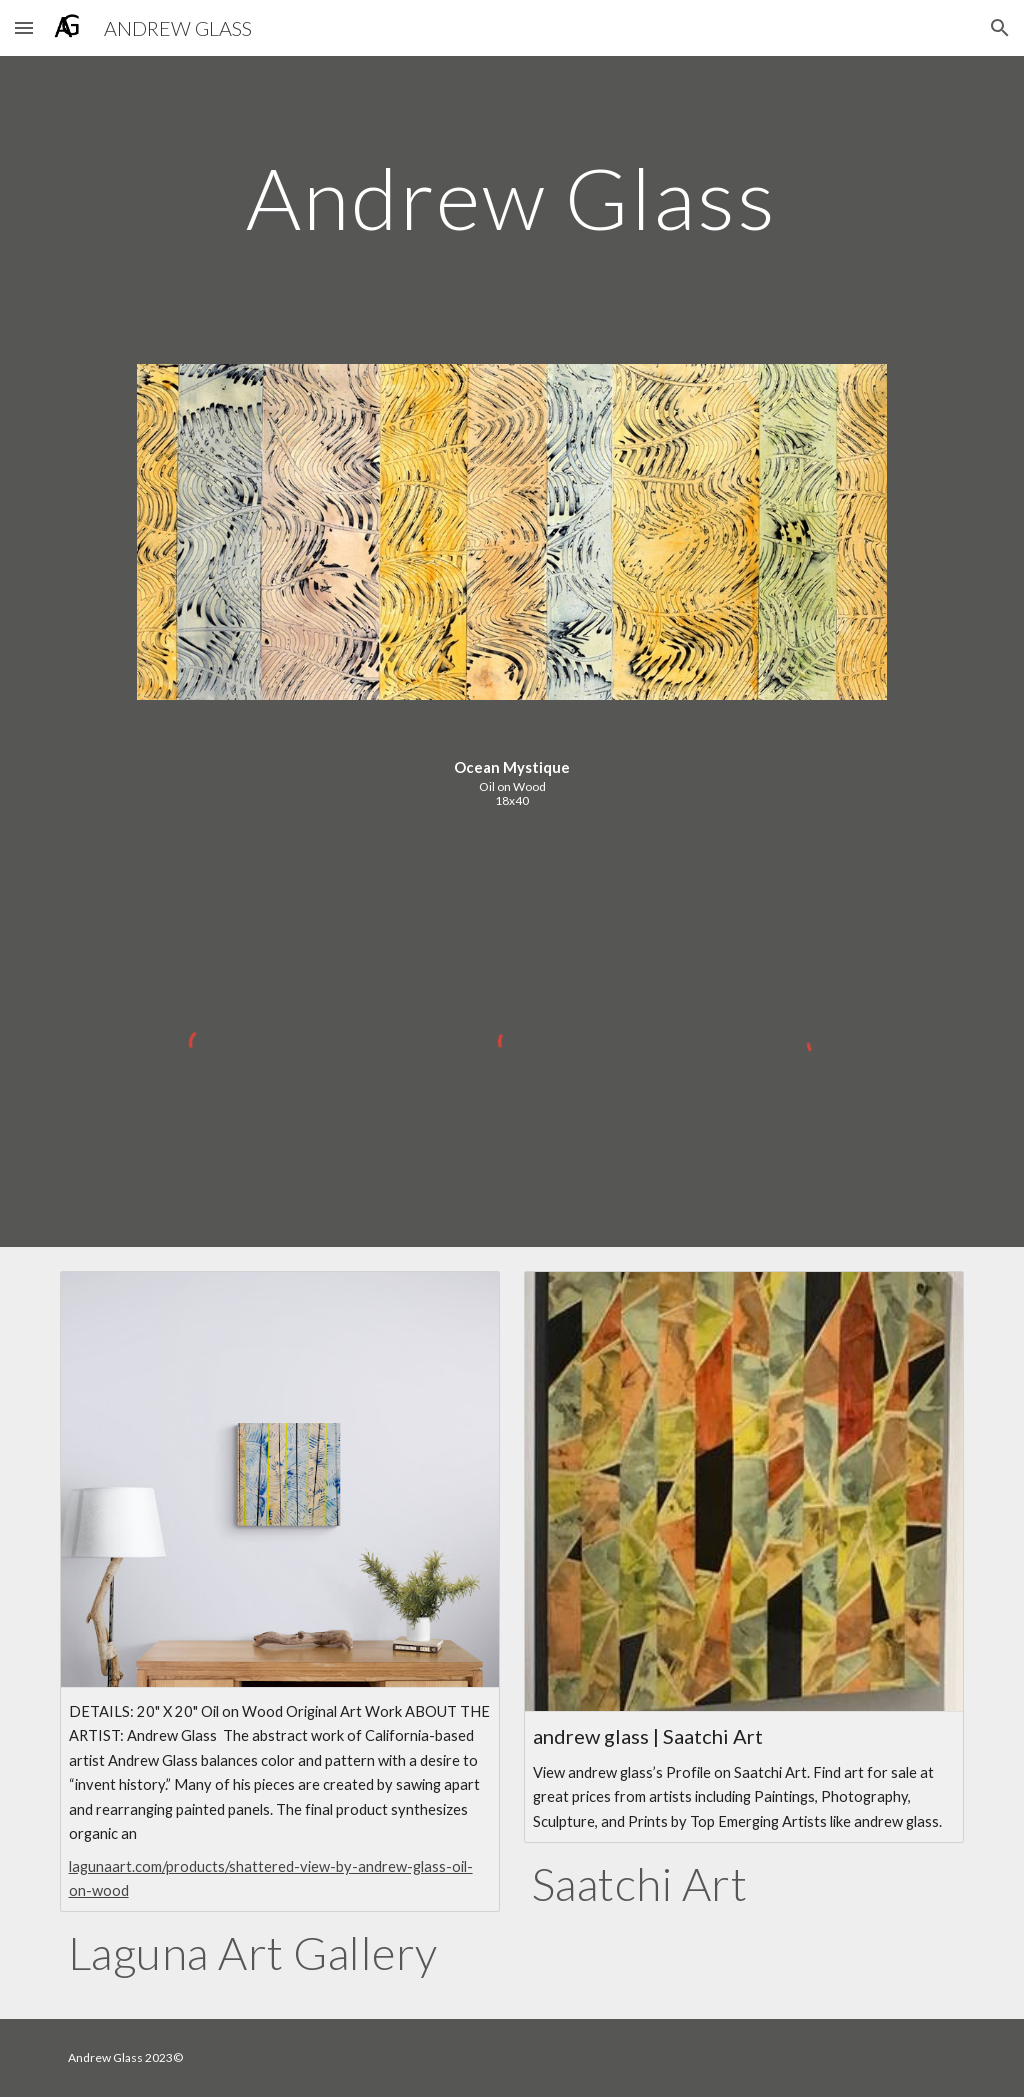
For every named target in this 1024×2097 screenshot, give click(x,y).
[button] (24, 27)
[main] (511, 197)
